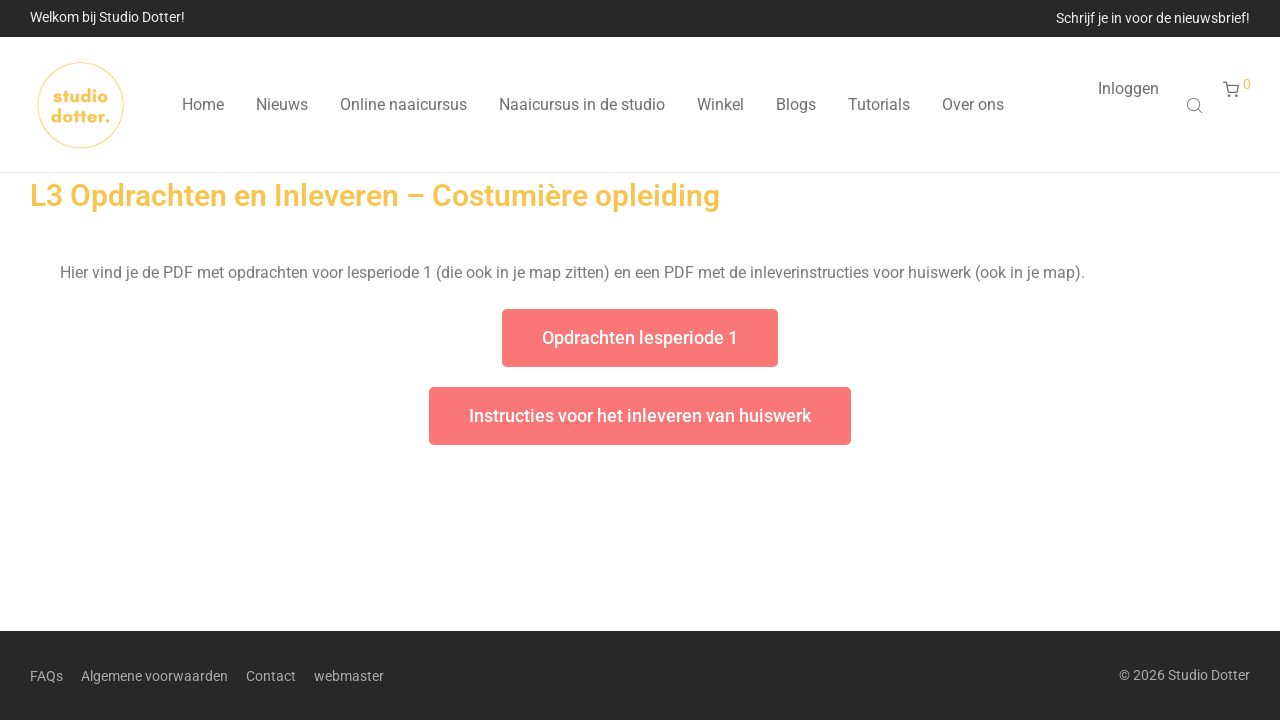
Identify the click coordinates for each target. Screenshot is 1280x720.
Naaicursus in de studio (582, 104)
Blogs (796, 104)
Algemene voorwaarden (154, 676)
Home (203, 104)
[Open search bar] (1197, 105)
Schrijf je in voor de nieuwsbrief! (1153, 18)
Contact (271, 676)
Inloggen (1128, 88)
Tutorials (879, 104)
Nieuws (282, 104)
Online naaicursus (403, 104)
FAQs (46, 676)
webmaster (349, 676)
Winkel (720, 104)
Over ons (973, 104)
